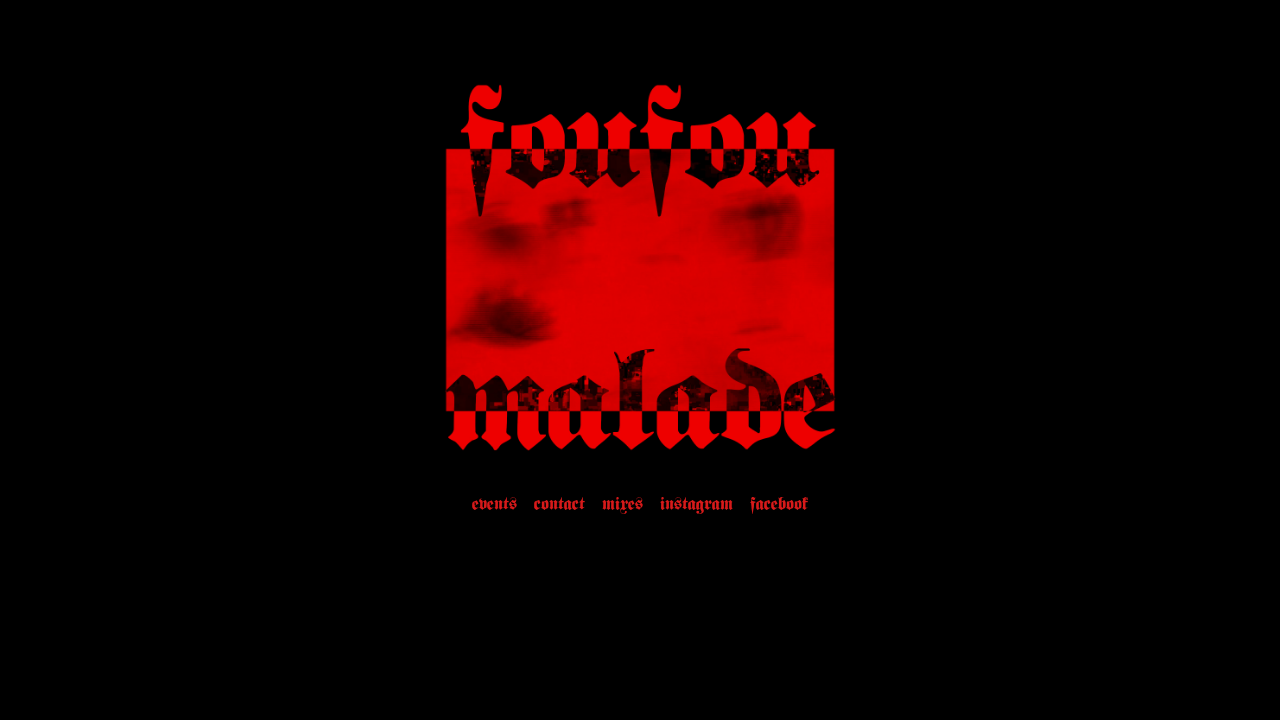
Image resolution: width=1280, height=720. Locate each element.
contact (559, 505)
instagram (696, 505)
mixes (622, 505)
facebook (779, 505)
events (494, 505)
